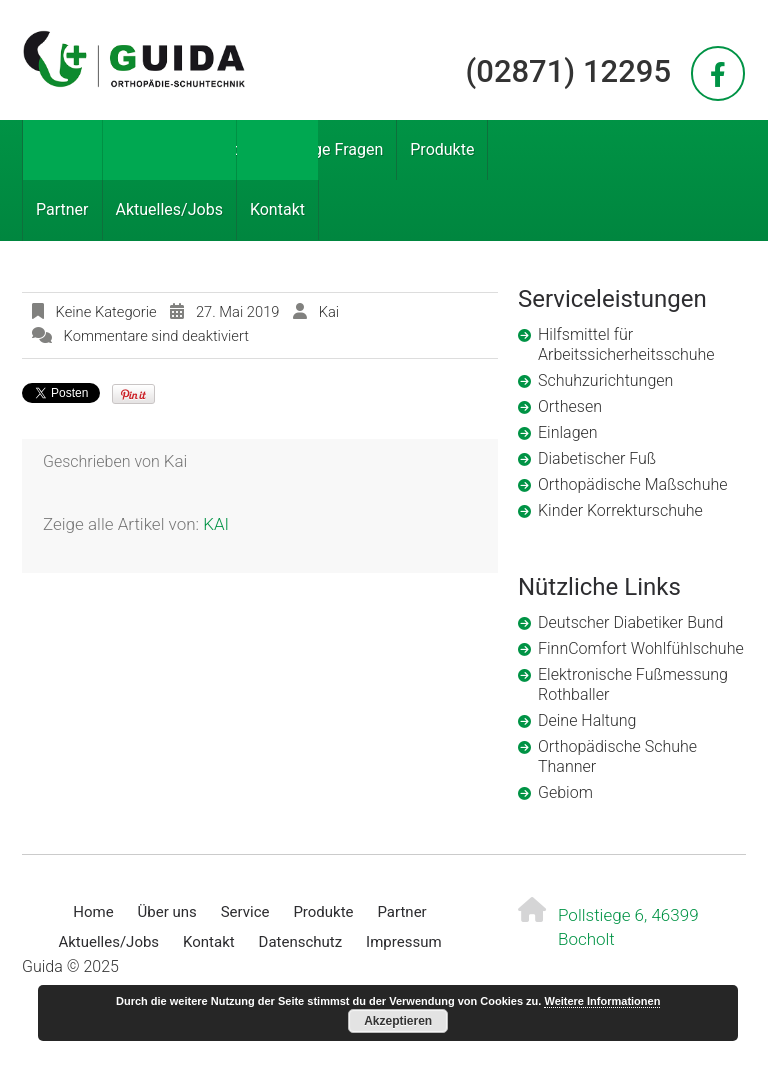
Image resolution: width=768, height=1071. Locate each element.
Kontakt (277, 209)
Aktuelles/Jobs (169, 209)
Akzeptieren (398, 1021)
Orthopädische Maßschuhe (632, 484)
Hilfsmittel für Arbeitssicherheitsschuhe (626, 344)
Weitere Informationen (602, 1001)
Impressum (403, 942)
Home (57, 149)
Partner (62, 209)
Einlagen (568, 432)
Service (222, 149)
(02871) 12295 (568, 71)
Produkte (442, 149)
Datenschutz (301, 942)
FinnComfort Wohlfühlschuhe (641, 648)
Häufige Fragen (329, 149)
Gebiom (565, 792)
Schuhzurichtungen (605, 380)
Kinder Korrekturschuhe (620, 510)
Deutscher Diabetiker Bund (630, 622)
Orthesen (570, 406)
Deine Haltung (587, 720)
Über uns (137, 149)
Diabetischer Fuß (597, 458)
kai (329, 312)
